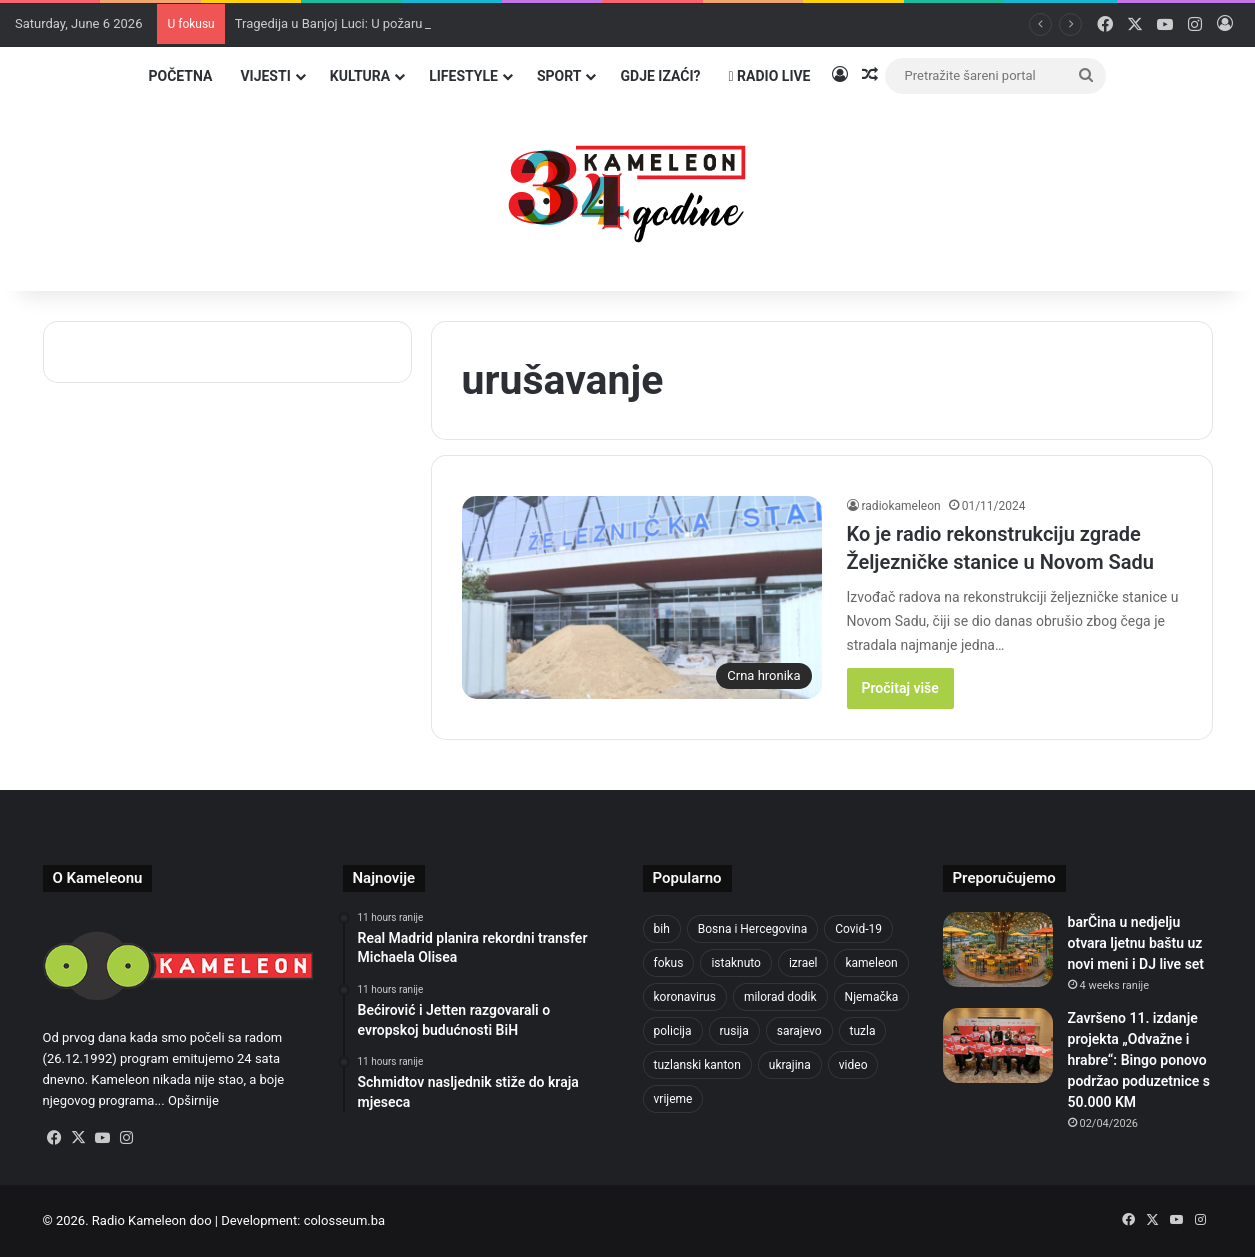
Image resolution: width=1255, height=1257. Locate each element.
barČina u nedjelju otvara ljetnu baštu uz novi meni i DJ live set (1136, 943)
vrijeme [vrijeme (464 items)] (673, 1099)
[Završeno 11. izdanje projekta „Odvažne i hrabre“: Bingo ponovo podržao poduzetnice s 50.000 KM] (998, 1045)
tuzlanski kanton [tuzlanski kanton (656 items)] (697, 1065)
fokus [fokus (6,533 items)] (669, 963)
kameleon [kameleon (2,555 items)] (871, 963)
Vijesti (265, 76)
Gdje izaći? (660, 76)
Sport (559, 76)
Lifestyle (463, 76)
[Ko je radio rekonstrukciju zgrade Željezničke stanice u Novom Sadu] (642, 597)
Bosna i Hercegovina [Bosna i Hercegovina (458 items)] (752, 929)
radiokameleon (901, 506)
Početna (180, 76)
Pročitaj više (900, 688)
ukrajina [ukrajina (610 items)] (790, 1065)
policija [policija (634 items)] (673, 1031)
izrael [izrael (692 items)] (803, 963)
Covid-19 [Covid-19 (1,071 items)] (858, 929)
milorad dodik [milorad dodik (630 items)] (780, 997)
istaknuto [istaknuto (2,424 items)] (736, 963)
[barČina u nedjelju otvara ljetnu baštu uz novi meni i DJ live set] (998, 949)
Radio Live (770, 76)
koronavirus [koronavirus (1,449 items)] (685, 997)
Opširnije (193, 1100)
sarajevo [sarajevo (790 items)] (799, 1031)
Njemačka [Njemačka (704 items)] (872, 997)
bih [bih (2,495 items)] (662, 929)
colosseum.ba (344, 1220)
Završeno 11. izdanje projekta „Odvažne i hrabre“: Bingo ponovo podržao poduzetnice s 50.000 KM (1139, 1060)
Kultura (360, 76)
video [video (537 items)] (853, 1065)
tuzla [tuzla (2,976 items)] (863, 1031)
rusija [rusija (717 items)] (734, 1031)
